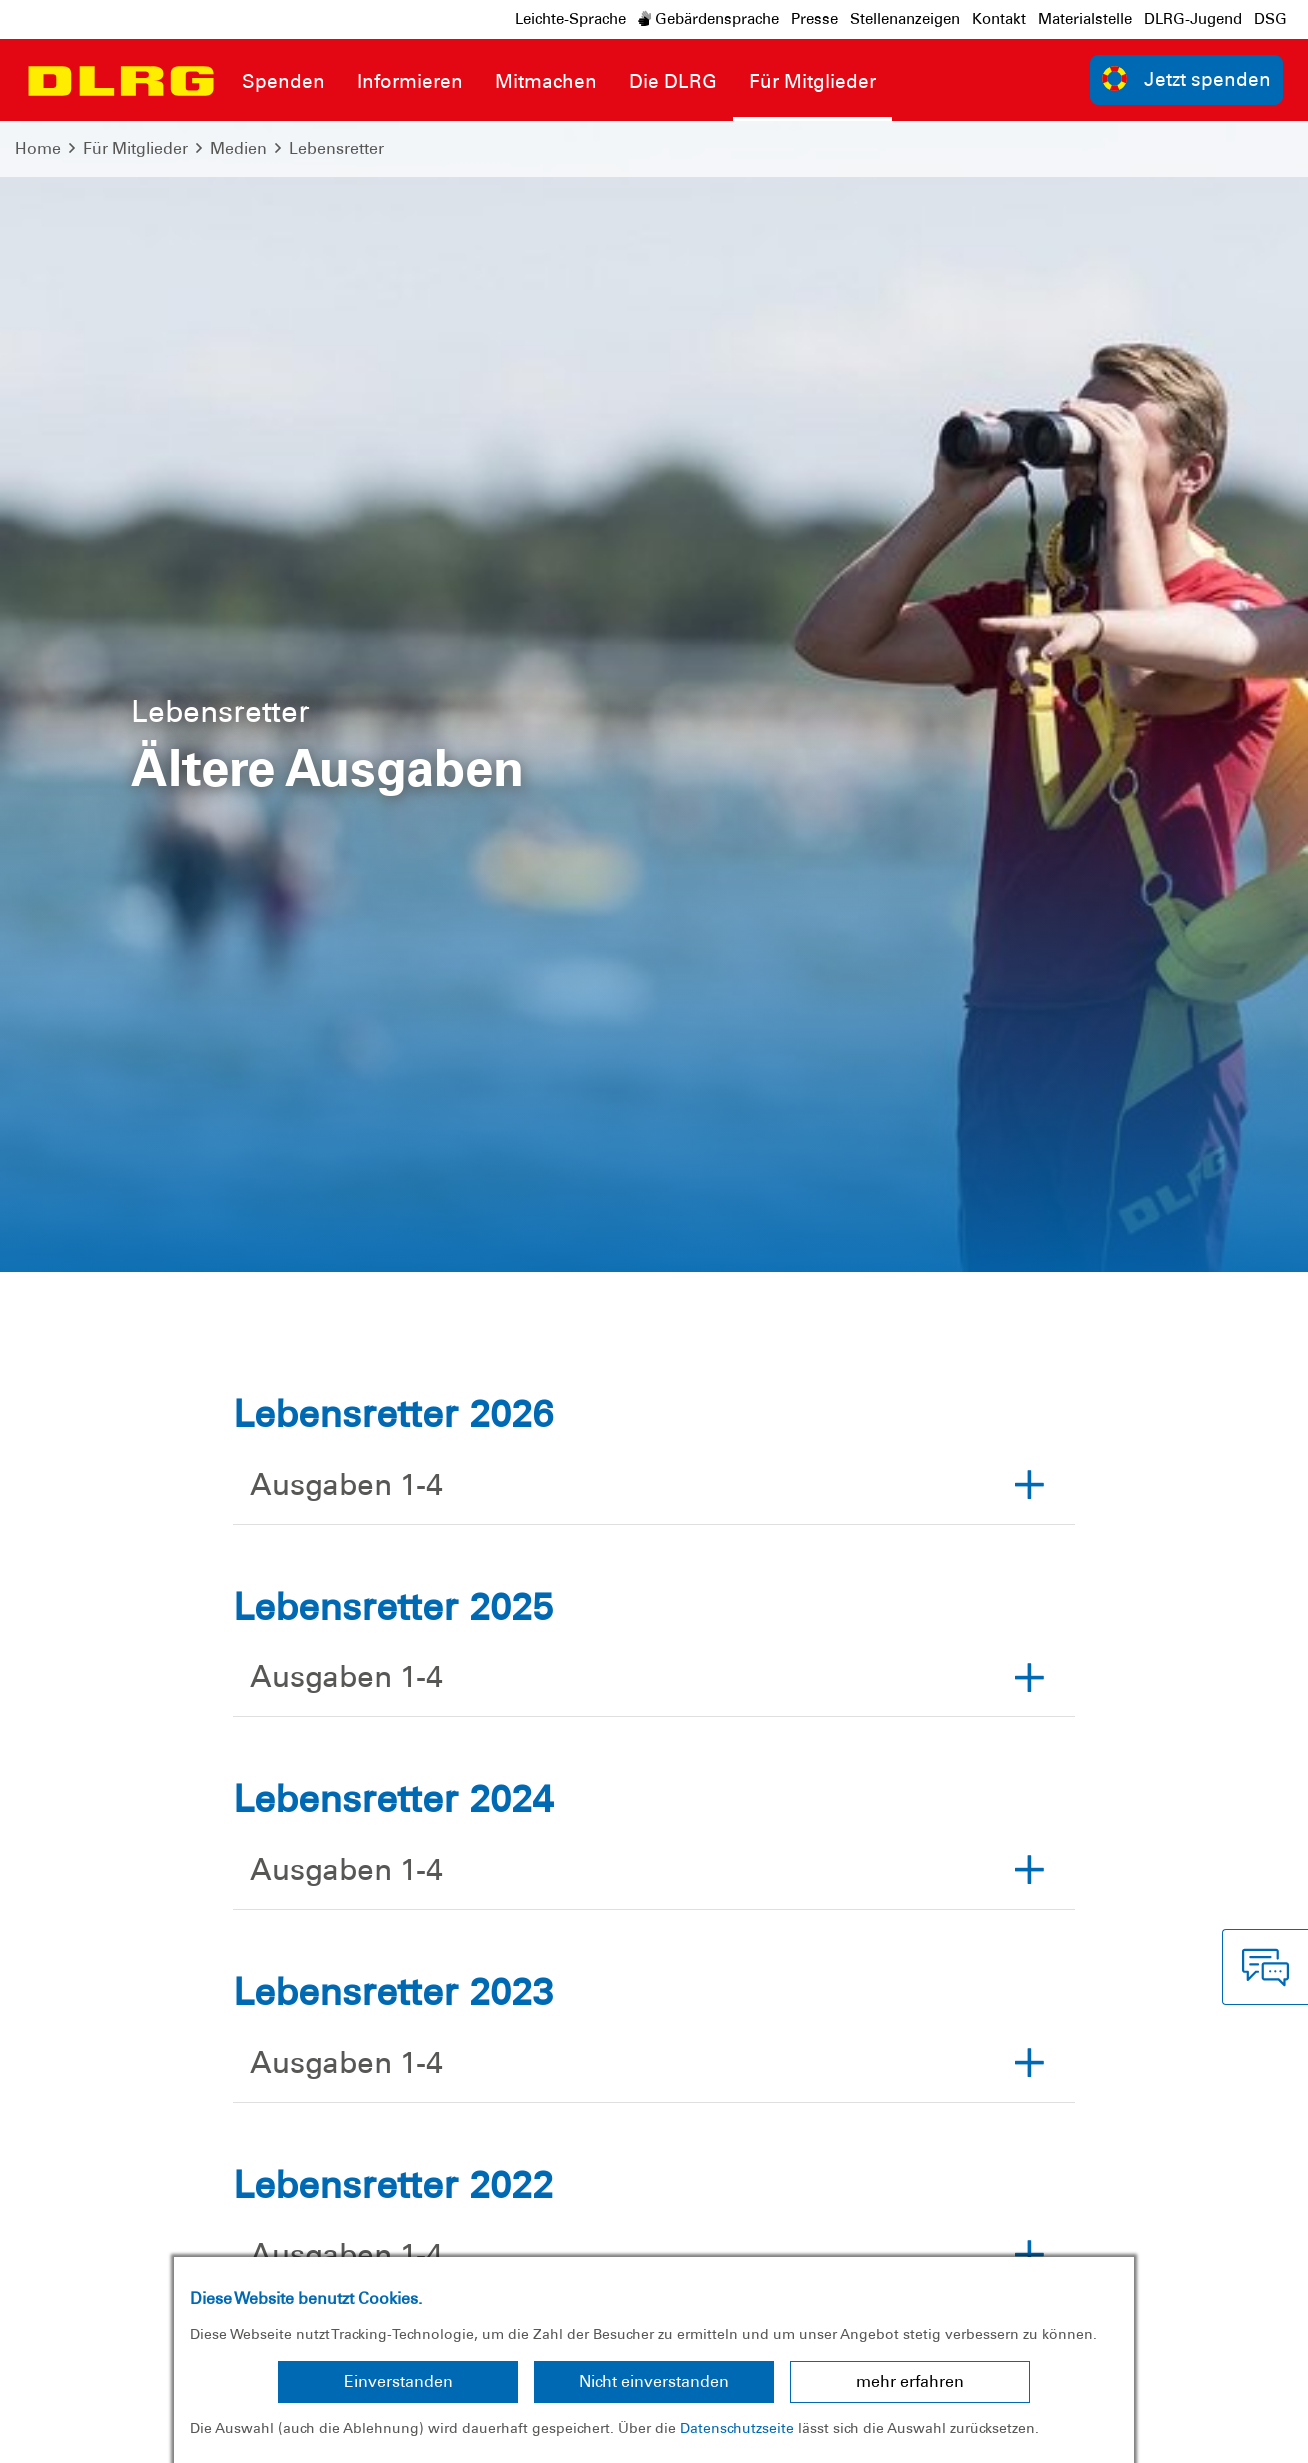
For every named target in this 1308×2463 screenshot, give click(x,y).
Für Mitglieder (135, 148)
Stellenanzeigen (905, 19)
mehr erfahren (910, 2381)
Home (38, 148)
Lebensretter (336, 148)
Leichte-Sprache (570, 19)
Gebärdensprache (708, 19)
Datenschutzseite (737, 2428)
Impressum (65, 2432)
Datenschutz (170, 2432)
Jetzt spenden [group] (1187, 78)
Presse (814, 19)
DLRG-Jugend (1193, 19)
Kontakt (999, 19)
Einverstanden (398, 2381)
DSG (1270, 19)
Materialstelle (1085, 19)
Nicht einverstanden (654, 2381)
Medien (238, 148)
